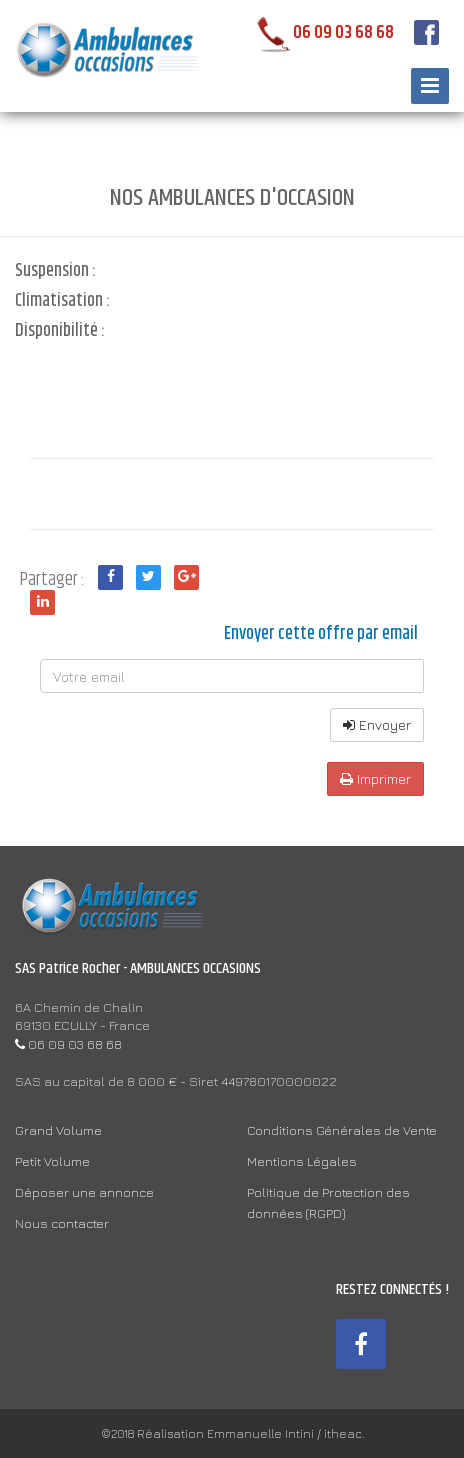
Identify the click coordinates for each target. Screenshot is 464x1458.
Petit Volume (52, 1161)
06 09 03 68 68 (321, 33)
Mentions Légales (302, 1161)
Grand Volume (58, 1130)
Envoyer (377, 724)
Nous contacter (62, 1223)
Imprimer (375, 778)
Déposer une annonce (84, 1192)
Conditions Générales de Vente (342, 1130)
